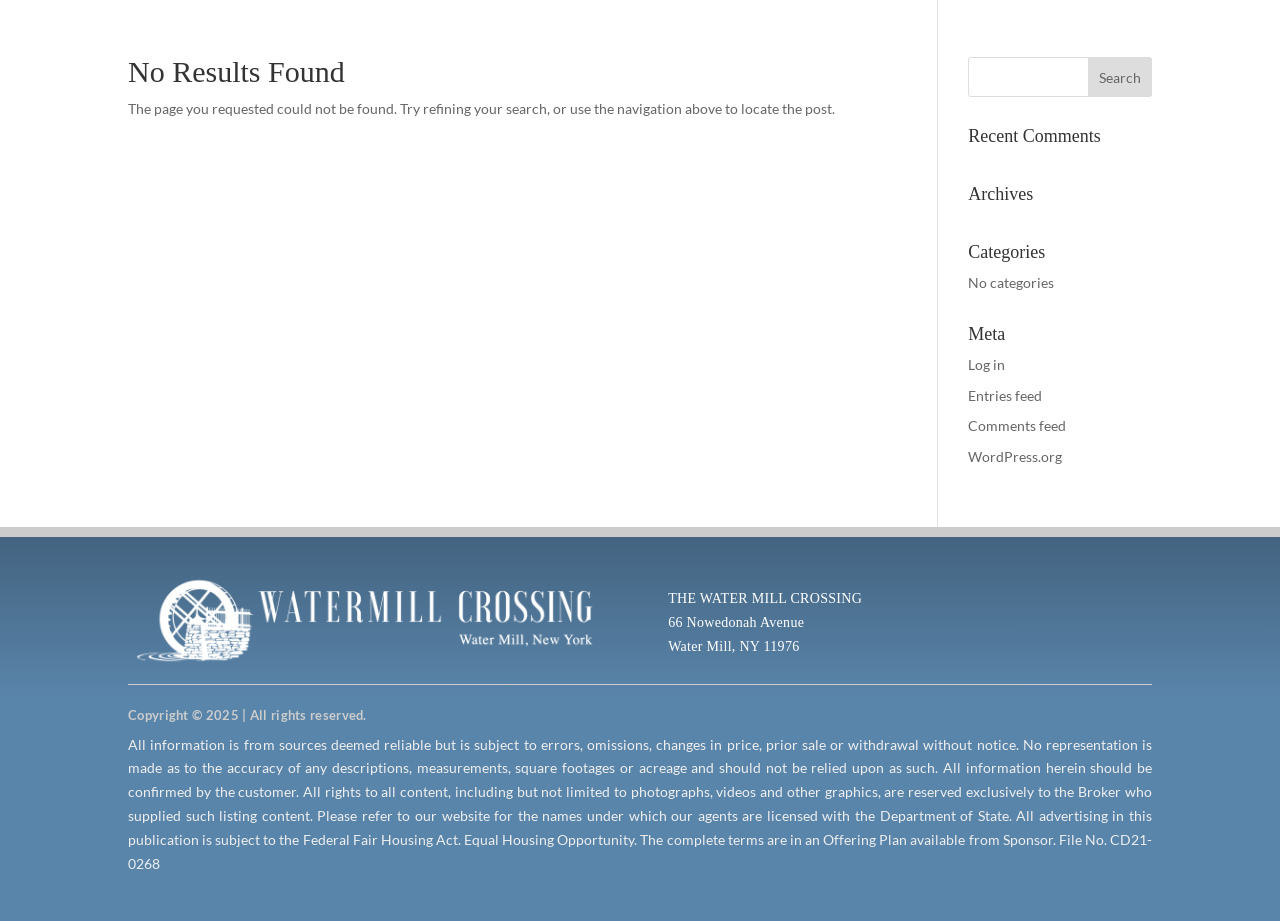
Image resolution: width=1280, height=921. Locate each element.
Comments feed (1017, 425)
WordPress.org (1015, 456)
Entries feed (1005, 395)
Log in (986, 364)
